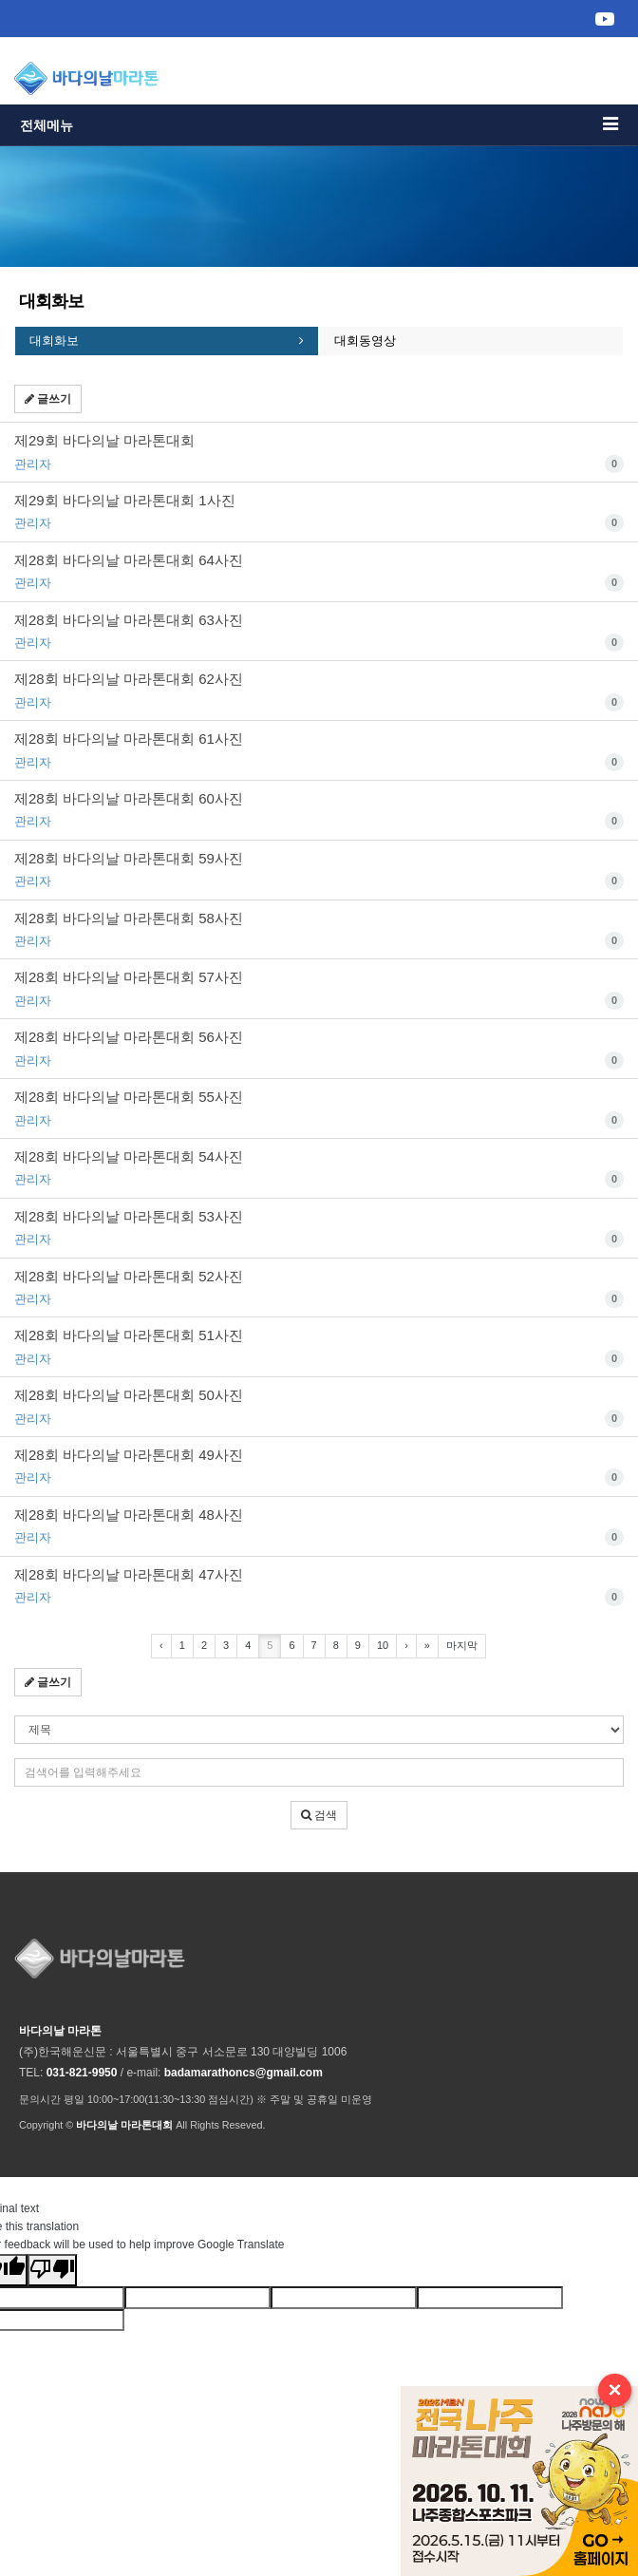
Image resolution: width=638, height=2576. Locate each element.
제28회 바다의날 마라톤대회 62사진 (319, 691)
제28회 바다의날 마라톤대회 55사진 (319, 1109)
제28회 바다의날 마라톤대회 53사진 (319, 1229)
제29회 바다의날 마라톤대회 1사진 (319, 513)
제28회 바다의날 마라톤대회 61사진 (319, 751)
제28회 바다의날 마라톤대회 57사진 (319, 990)
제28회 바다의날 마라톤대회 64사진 (319, 573)
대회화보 (54, 340)
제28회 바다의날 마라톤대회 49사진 (319, 1467)
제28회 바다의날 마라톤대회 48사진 (319, 1527)
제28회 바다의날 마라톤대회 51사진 (319, 1348)
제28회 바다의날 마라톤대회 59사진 (319, 871)
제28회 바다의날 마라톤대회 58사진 (319, 931)
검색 (319, 1815)
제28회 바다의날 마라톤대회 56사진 (319, 1049)
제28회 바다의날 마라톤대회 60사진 (319, 811)
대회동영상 (365, 340)
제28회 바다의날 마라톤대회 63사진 (319, 632)
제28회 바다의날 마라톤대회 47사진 (319, 1587)
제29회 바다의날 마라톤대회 (319, 453)
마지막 (462, 1645)
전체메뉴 (319, 124)
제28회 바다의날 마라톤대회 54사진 (319, 1169)
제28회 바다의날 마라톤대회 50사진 (319, 1408)
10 (382, 1645)
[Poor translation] (52, 2270)
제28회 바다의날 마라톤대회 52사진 (319, 1289)
